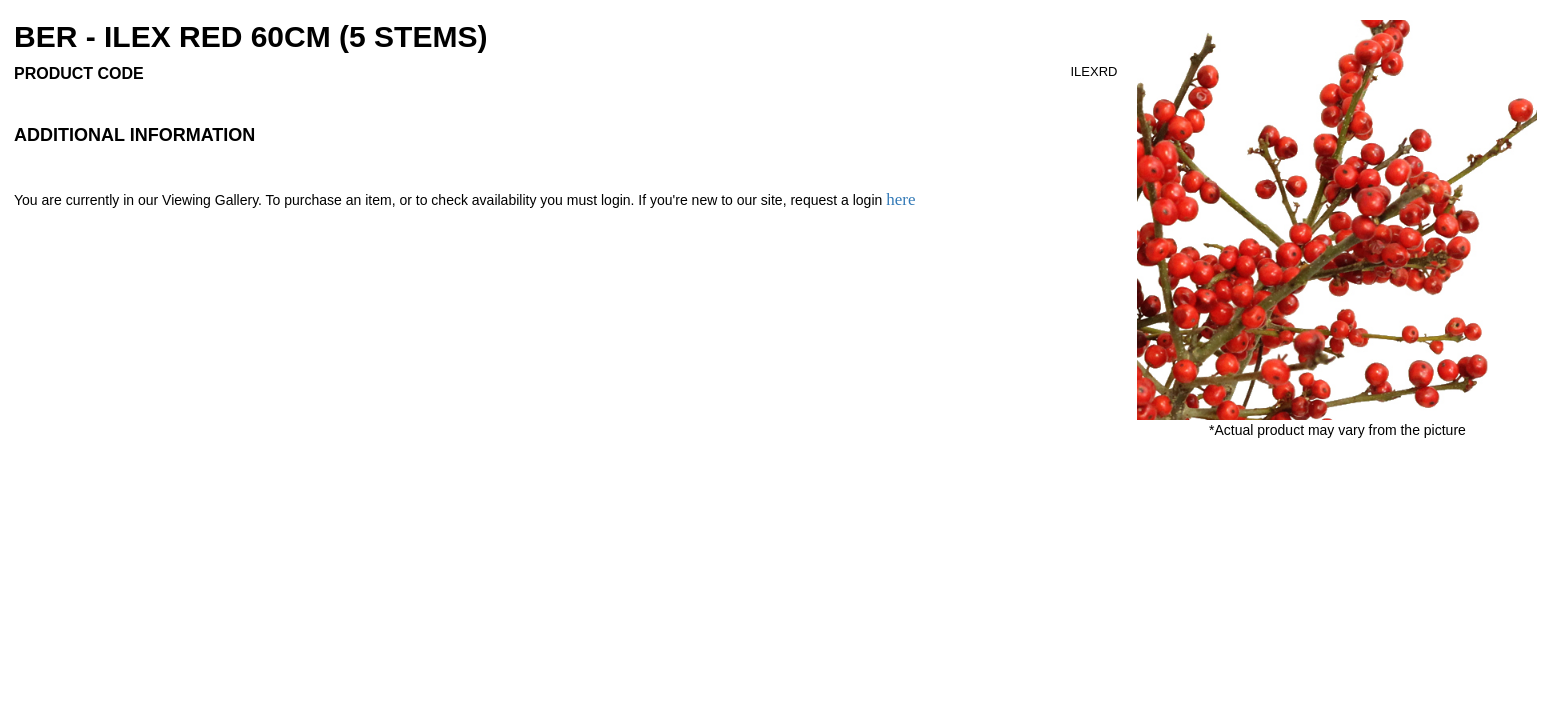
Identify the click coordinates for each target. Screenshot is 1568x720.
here (900, 199)
